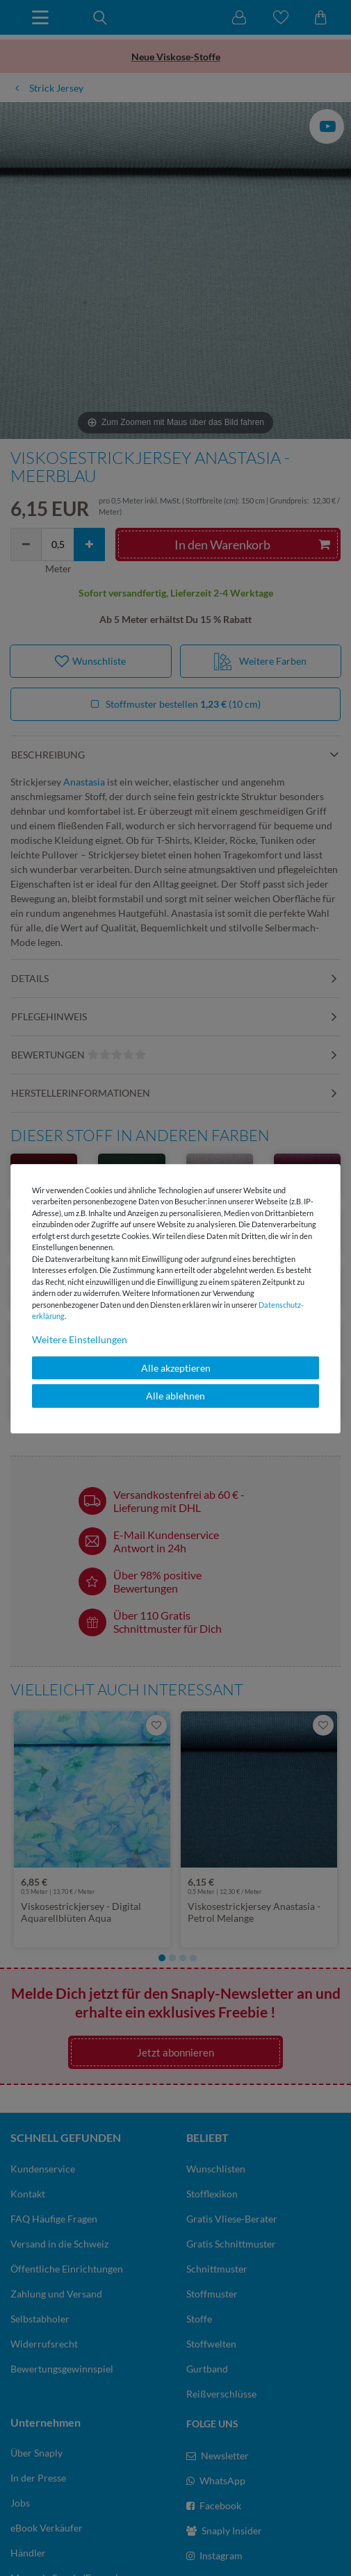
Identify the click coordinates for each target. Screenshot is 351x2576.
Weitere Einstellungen (79, 1339)
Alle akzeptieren (176, 1368)
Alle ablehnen (175, 1396)
